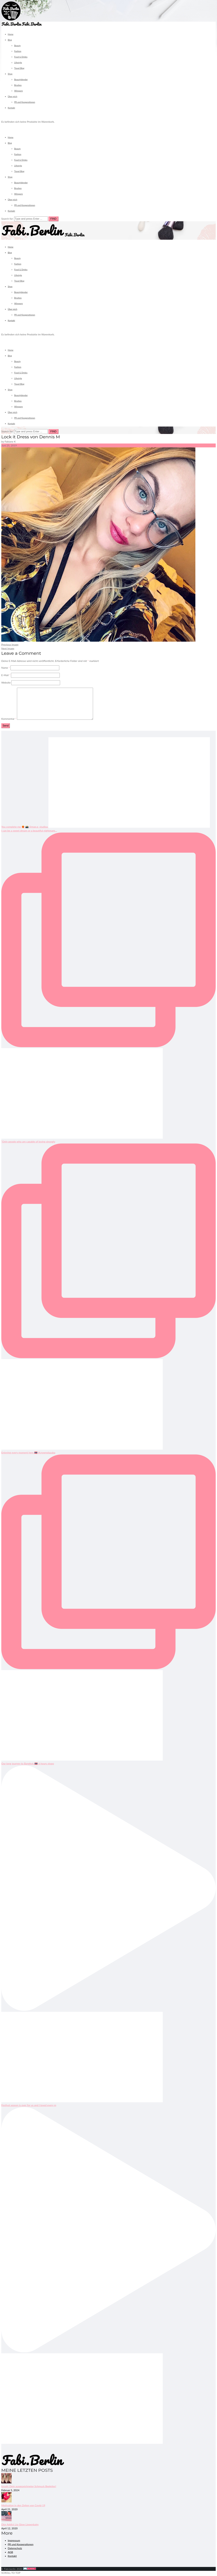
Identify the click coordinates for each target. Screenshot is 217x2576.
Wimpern (18, 91)
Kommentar (8, 718)
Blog (10, 40)
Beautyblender (21, 79)
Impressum (14, 2540)
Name (5, 667)
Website (6, 682)
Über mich (12, 96)
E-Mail (5, 675)
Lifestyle (18, 62)
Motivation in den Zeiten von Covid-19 (23, 2505)
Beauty (17, 45)
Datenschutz (15, 2548)
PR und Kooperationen (24, 102)
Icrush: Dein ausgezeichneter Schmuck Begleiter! (28, 2486)
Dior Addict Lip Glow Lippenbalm (20, 2524)
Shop (10, 74)
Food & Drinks (20, 57)
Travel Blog (19, 68)
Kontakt (11, 108)
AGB (10, 2552)
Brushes (18, 85)
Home (10, 34)
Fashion (17, 51)
